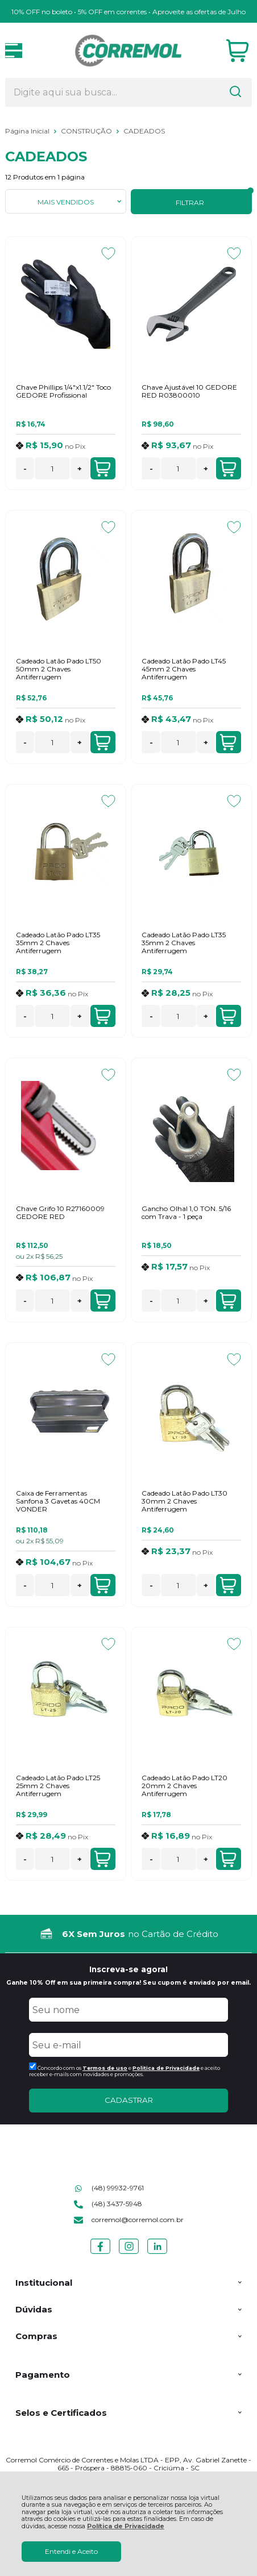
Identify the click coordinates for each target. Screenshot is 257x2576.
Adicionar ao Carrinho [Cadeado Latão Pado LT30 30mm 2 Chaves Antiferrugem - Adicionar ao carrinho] (228, 1585)
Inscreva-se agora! (128, 1969)
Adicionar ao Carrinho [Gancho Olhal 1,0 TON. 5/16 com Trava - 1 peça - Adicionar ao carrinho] (228, 1300)
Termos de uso (104, 2068)
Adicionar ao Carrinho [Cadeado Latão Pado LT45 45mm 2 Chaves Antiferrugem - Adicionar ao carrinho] (228, 742)
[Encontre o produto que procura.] (235, 93)
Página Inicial (28, 131)
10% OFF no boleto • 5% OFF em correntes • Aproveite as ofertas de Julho (128, 11)
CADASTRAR (129, 2100)
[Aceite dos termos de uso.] (32, 2066)
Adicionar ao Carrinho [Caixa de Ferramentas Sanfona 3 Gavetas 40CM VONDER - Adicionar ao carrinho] (102, 1585)
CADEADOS (144, 131)
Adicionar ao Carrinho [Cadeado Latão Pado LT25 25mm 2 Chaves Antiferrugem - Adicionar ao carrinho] (102, 1859)
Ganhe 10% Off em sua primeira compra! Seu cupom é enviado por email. (128, 1982)
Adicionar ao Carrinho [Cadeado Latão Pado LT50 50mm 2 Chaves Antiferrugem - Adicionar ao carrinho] (102, 742)
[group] (128, 1934)
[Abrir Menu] (13, 50)
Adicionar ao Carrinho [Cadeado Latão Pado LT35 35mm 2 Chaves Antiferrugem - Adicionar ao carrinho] (102, 1016)
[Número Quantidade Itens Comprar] (52, 468)
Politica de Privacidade (166, 2068)
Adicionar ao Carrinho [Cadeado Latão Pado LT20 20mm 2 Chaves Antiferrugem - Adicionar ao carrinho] (228, 1859)
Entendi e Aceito (71, 2551)
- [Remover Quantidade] (25, 468)
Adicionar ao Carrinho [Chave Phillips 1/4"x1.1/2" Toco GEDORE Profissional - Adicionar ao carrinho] (102, 468)
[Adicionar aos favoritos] (108, 253)
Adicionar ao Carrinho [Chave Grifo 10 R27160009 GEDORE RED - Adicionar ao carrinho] (102, 1300)
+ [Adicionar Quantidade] (79, 468)
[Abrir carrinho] (237, 50)
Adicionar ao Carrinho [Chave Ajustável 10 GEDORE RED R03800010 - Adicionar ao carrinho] (228, 468)
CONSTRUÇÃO (87, 131)
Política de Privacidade (125, 2526)
